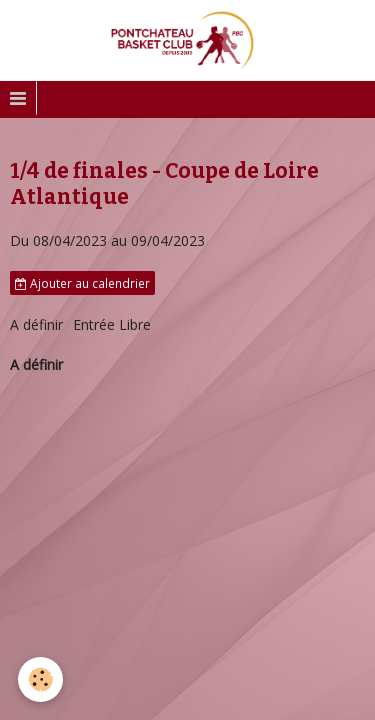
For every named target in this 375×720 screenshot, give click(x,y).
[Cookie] (40, 679)
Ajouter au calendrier (82, 283)
